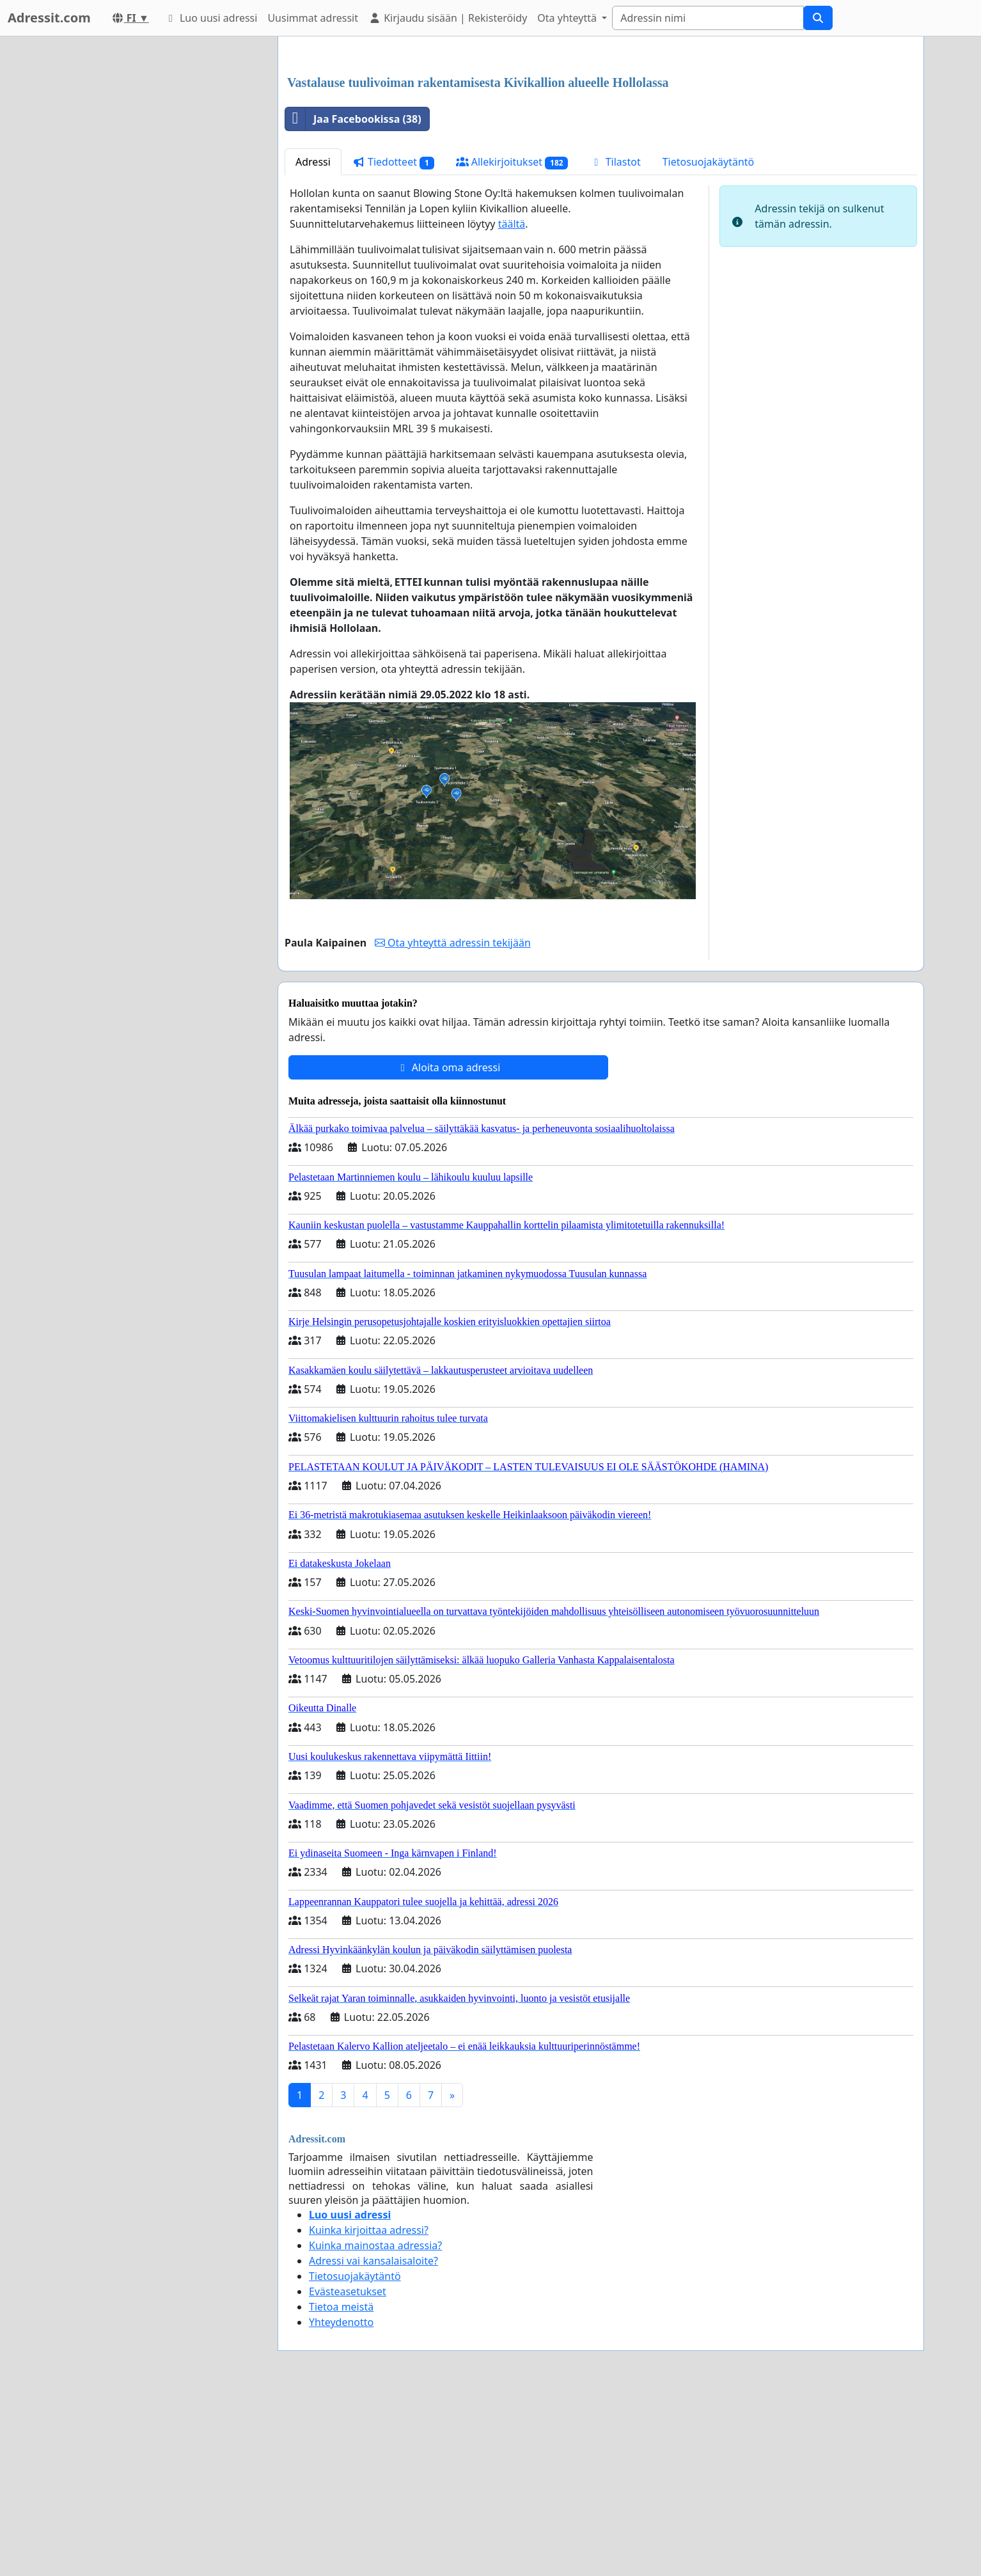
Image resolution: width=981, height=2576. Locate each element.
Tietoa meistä (341, 2486)
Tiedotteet (393, 341)
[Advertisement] (601, 146)
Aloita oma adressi (448, 1246)
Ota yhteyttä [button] (568, 18)
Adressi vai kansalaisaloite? (373, 2440)
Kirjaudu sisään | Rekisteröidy (447, 18)
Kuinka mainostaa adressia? (375, 2424)
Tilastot (615, 341)
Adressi (313, 341)
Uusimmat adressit (312, 18)
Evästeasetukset (347, 2470)
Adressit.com (49, 17)
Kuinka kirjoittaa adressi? (368, 2409)
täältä (512, 403)
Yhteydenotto (341, 2501)
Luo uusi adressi (211, 18)
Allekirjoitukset (512, 341)
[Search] (708, 18)
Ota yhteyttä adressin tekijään (453, 1122)
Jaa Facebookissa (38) (353, 298)
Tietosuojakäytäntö (709, 341)
